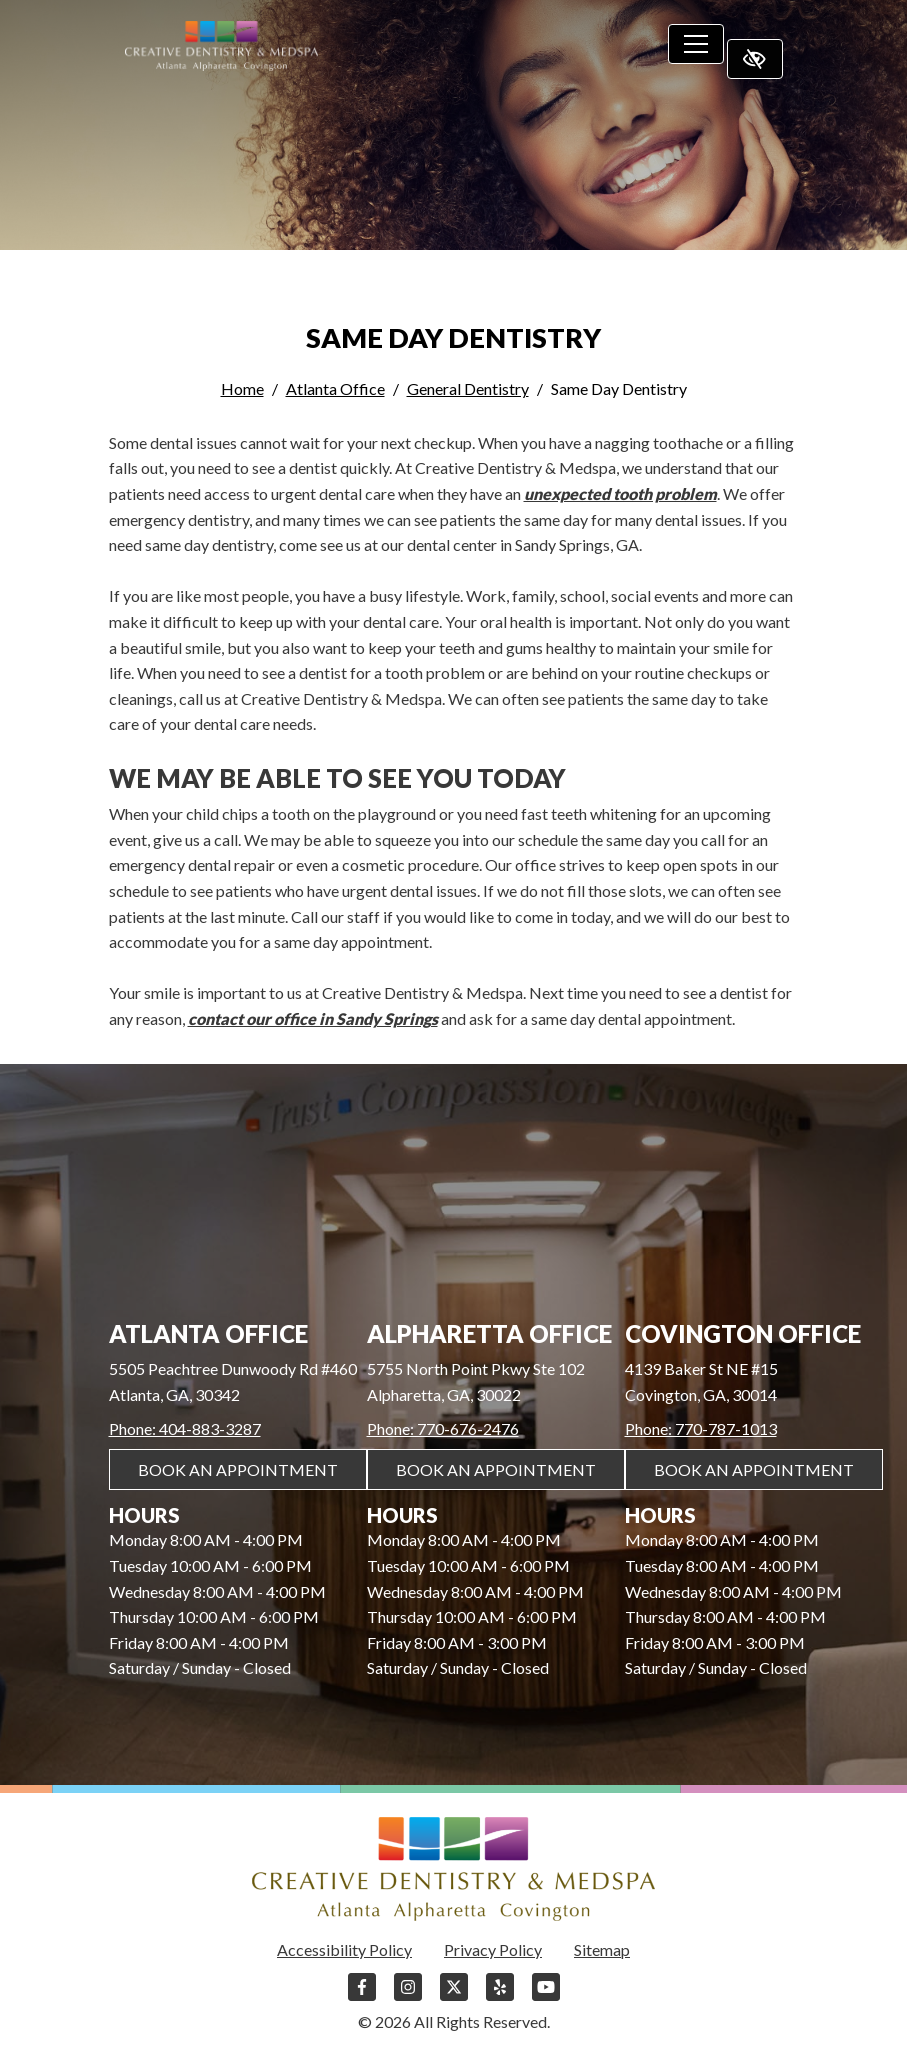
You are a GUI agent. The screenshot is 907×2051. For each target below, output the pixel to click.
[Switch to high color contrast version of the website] (755, 59)
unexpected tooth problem (620, 493)
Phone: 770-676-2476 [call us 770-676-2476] (443, 1428)
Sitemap (602, 1949)
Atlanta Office (335, 388)
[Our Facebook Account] (362, 1996)
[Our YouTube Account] (546, 1996)
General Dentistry (468, 388)
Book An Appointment (238, 1469)
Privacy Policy (493, 1949)
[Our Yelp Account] (500, 1996)
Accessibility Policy (344, 1949)
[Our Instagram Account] (408, 1996)
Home (242, 388)
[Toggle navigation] (696, 44)
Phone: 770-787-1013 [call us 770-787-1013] (701, 1428)
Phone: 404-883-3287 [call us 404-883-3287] (185, 1428)
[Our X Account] (454, 1996)
